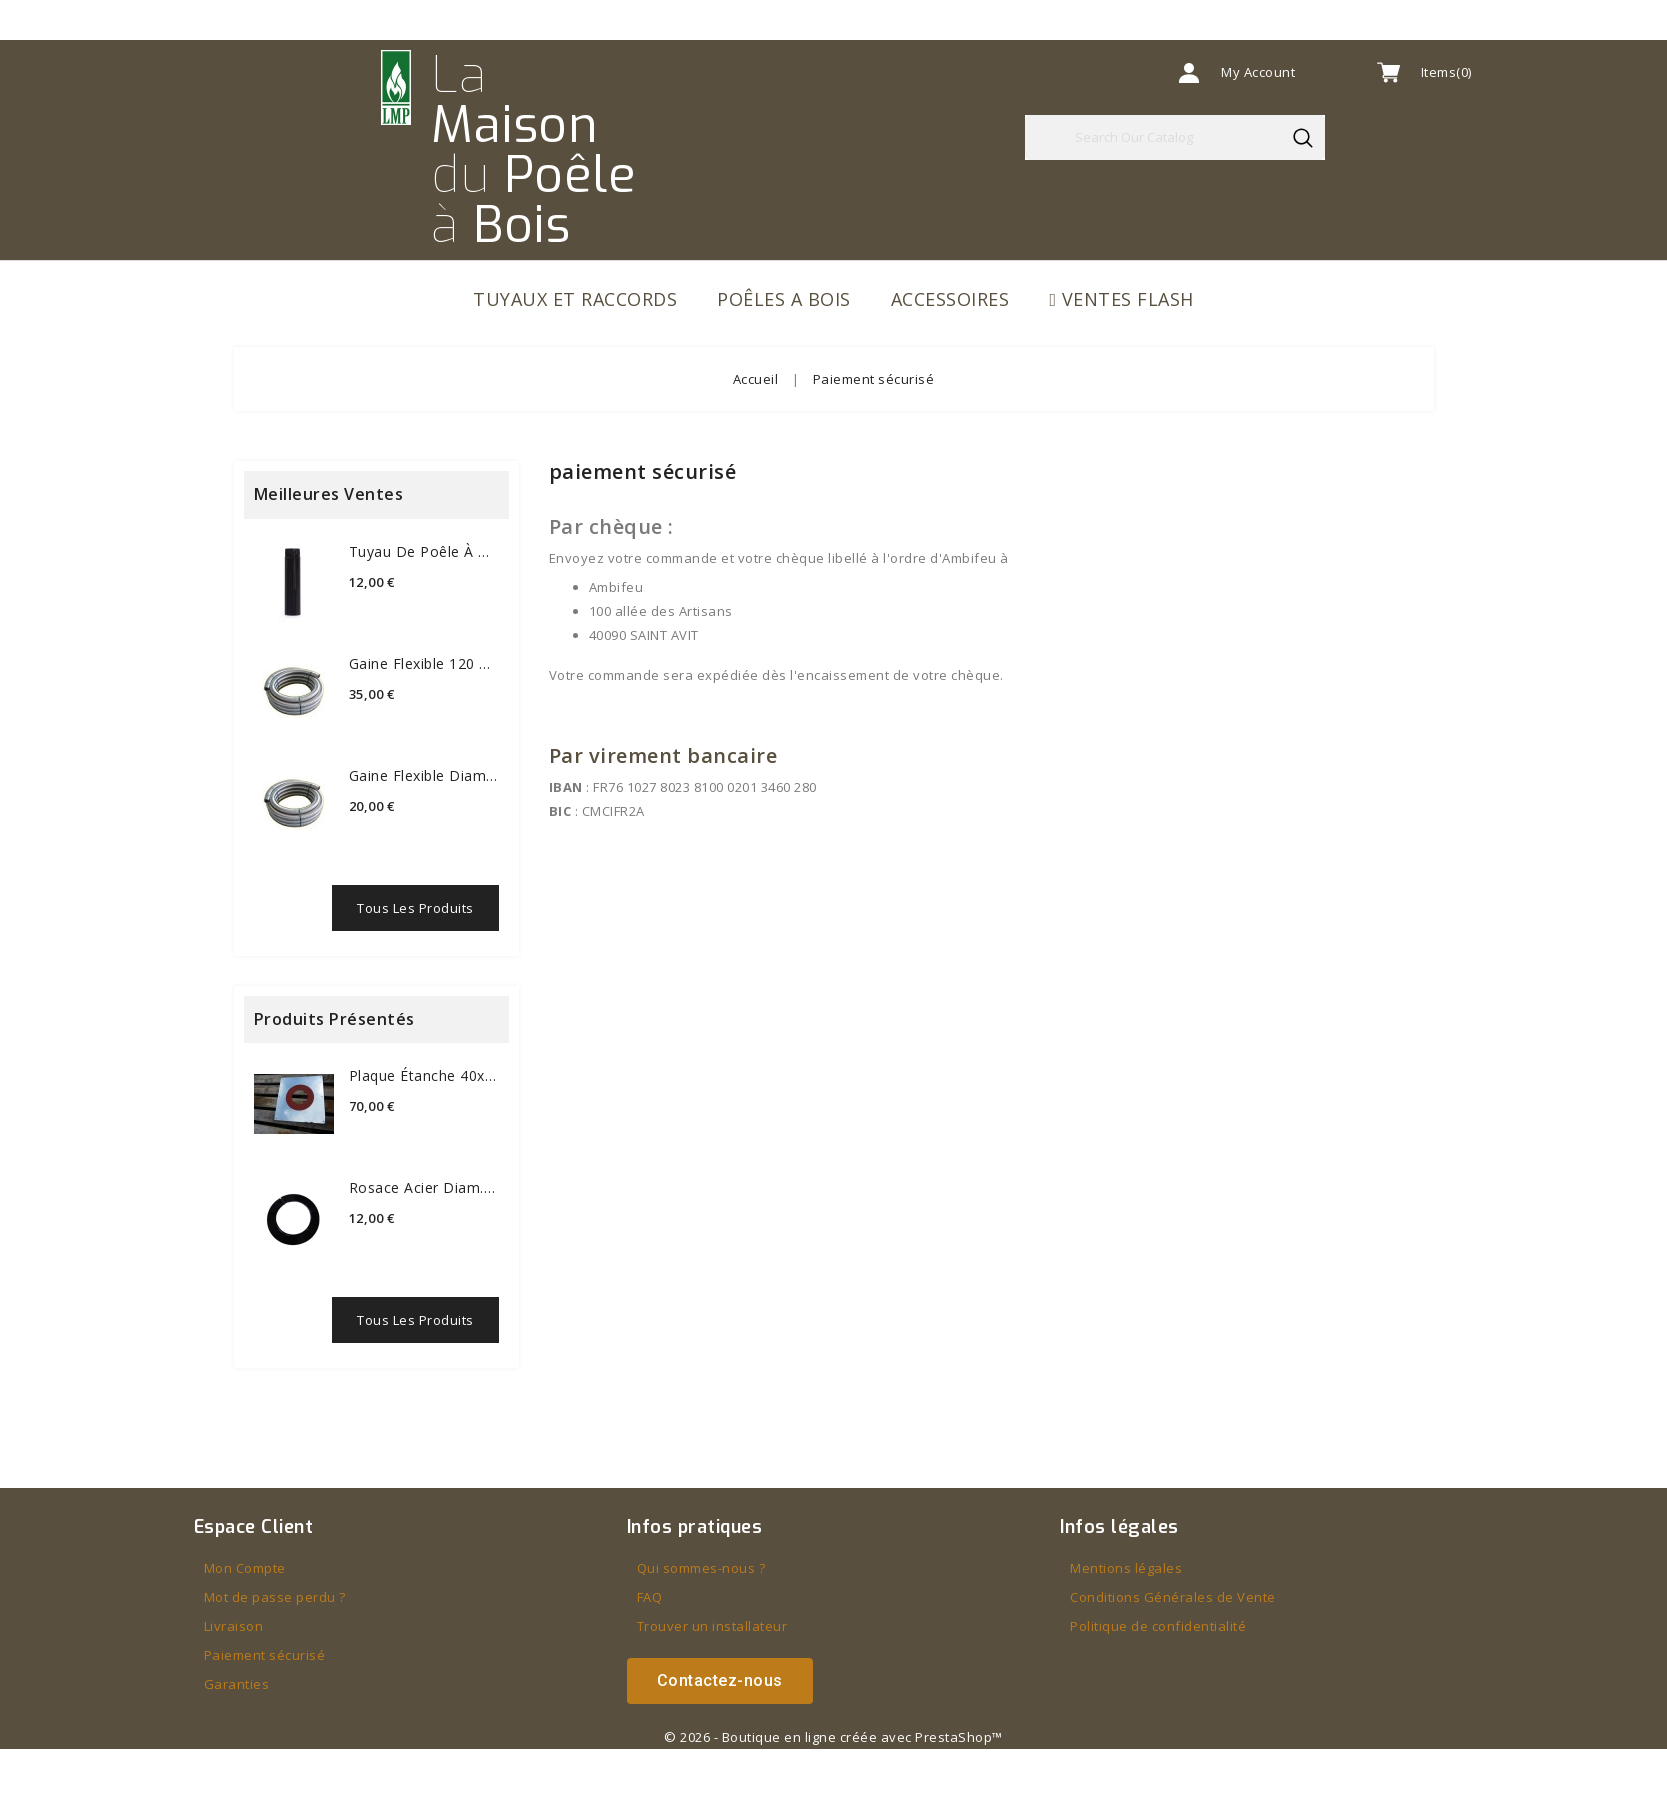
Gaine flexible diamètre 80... (424, 775)
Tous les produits (415, 908)
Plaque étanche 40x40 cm (424, 1075)
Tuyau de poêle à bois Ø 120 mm (424, 551)
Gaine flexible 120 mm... (424, 663)
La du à (533, 150)
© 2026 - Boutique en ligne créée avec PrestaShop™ (833, 1737)
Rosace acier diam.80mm (424, 1187)
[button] (720, 1681)
